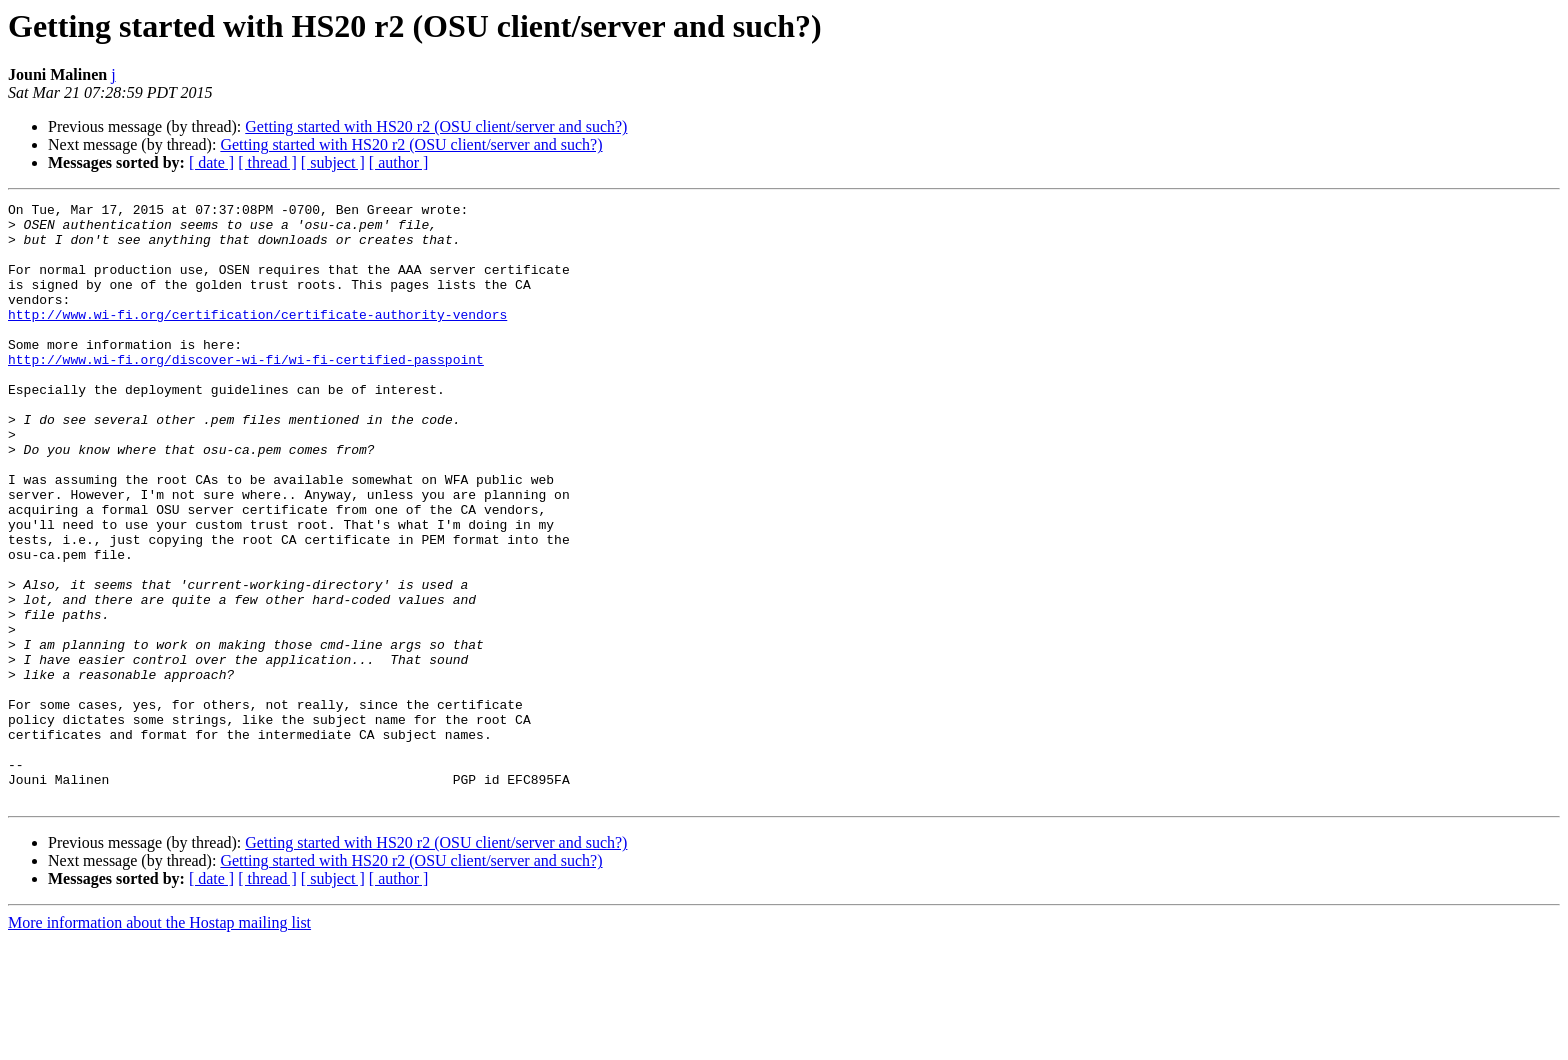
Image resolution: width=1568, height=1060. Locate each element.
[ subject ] (333, 162)
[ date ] (211, 162)
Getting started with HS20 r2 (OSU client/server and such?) (436, 126)
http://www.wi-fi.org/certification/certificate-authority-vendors (257, 338)
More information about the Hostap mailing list (159, 1042)
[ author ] (399, 162)
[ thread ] (267, 162)
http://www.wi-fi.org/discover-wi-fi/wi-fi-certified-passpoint (246, 392)
